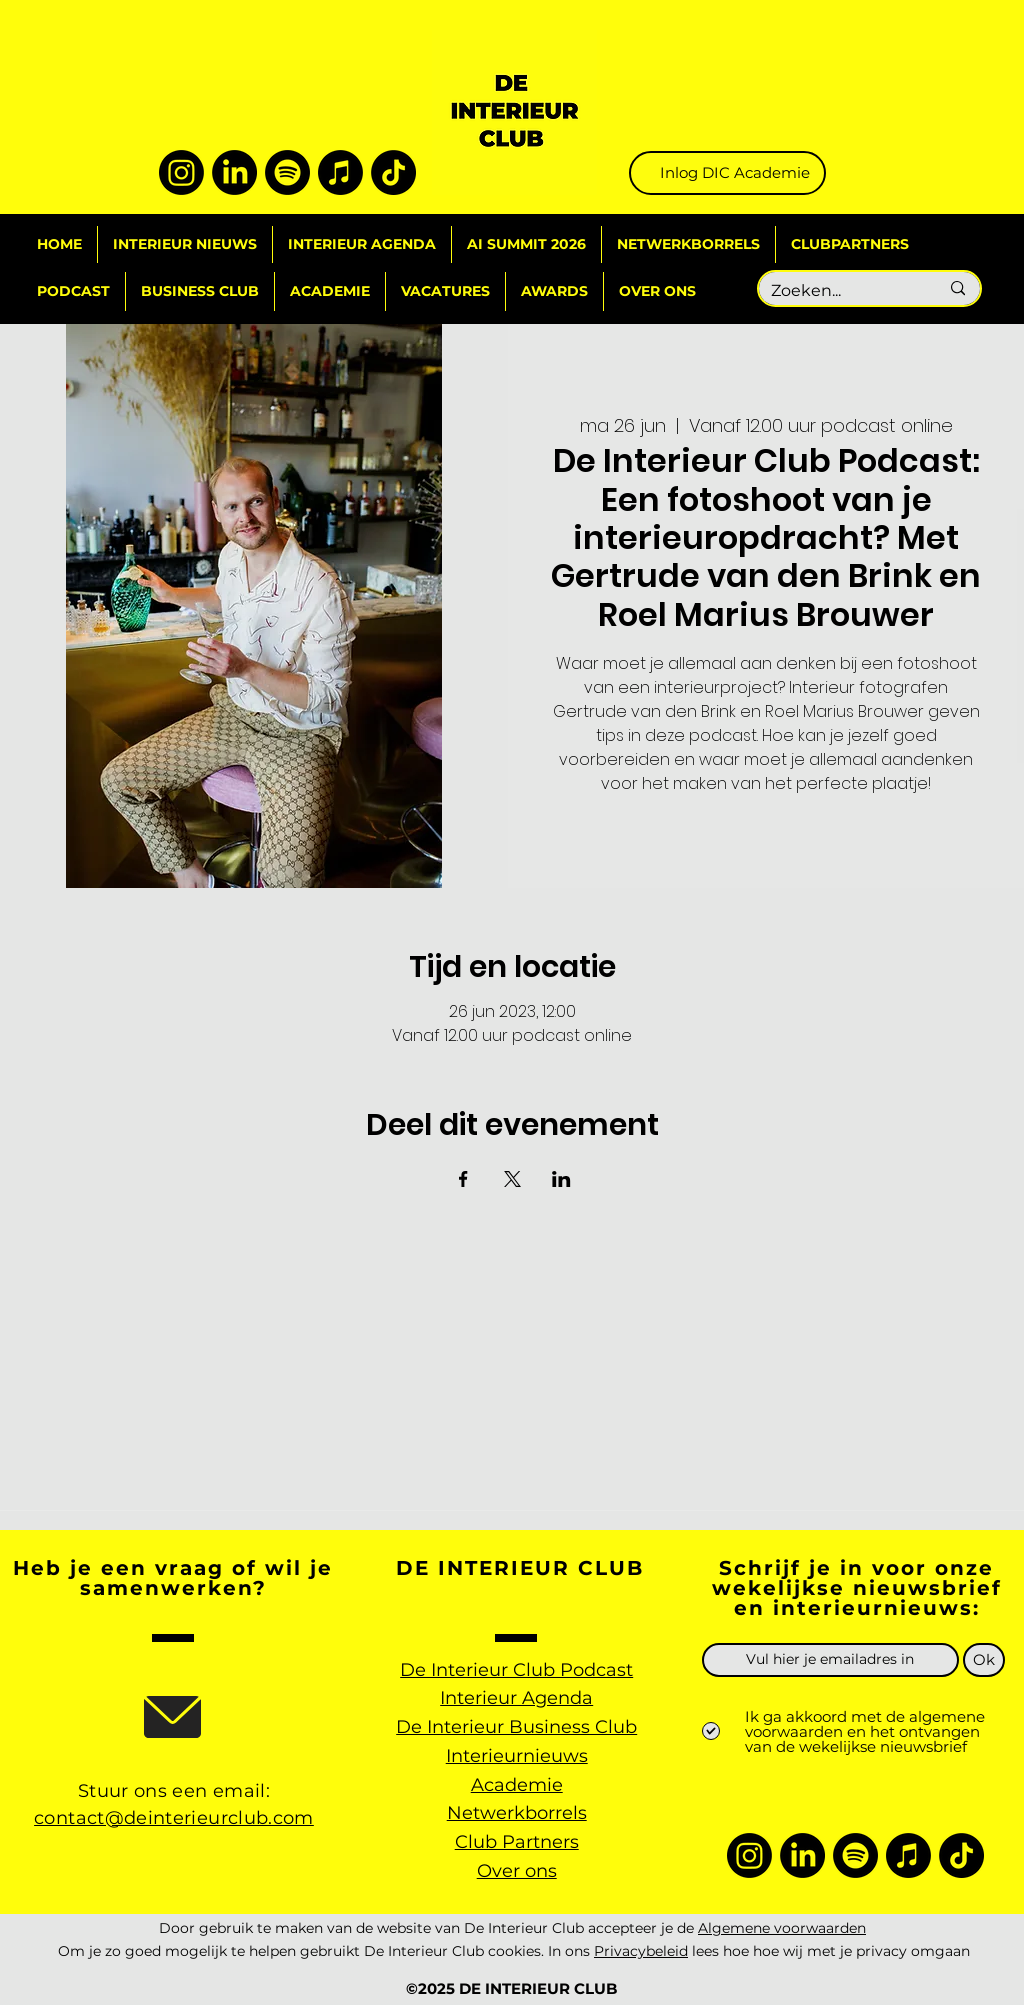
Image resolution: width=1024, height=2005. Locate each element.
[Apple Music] (340, 172)
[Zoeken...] (840, 291)
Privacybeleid (641, 1951)
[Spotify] (287, 172)
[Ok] (984, 1660)
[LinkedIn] (234, 172)
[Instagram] (181, 172)
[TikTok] (393, 172)
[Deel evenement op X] (512, 1179)
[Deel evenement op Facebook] (463, 1179)
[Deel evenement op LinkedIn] (561, 1179)
